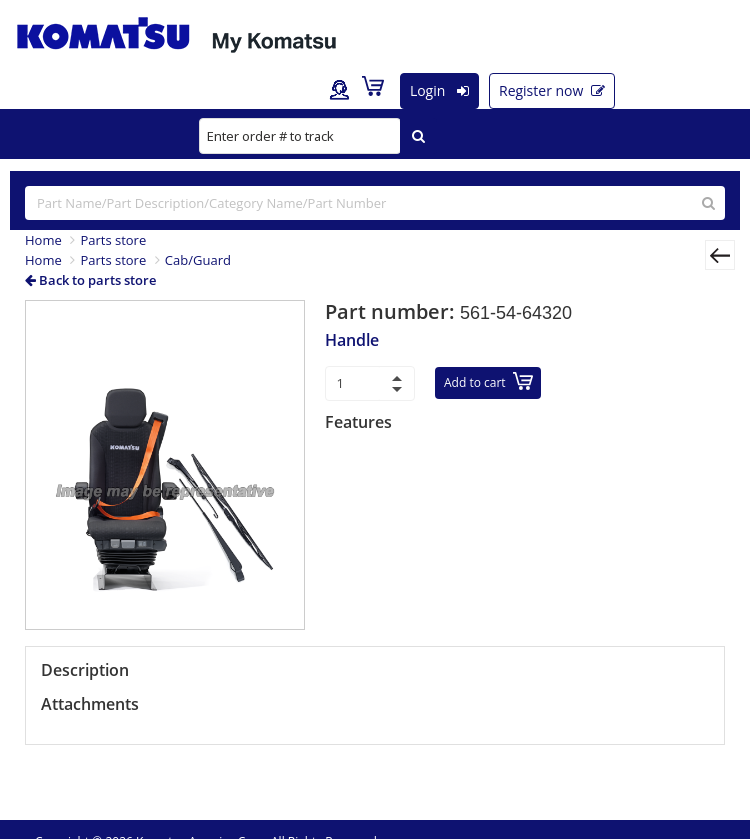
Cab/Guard (198, 260)
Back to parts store (90, 280)
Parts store (113, 240)
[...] (375, 203)
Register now (552, 90)
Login (439, 90)
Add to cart (488, 381)
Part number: (392, 311)
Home (43, 240)
